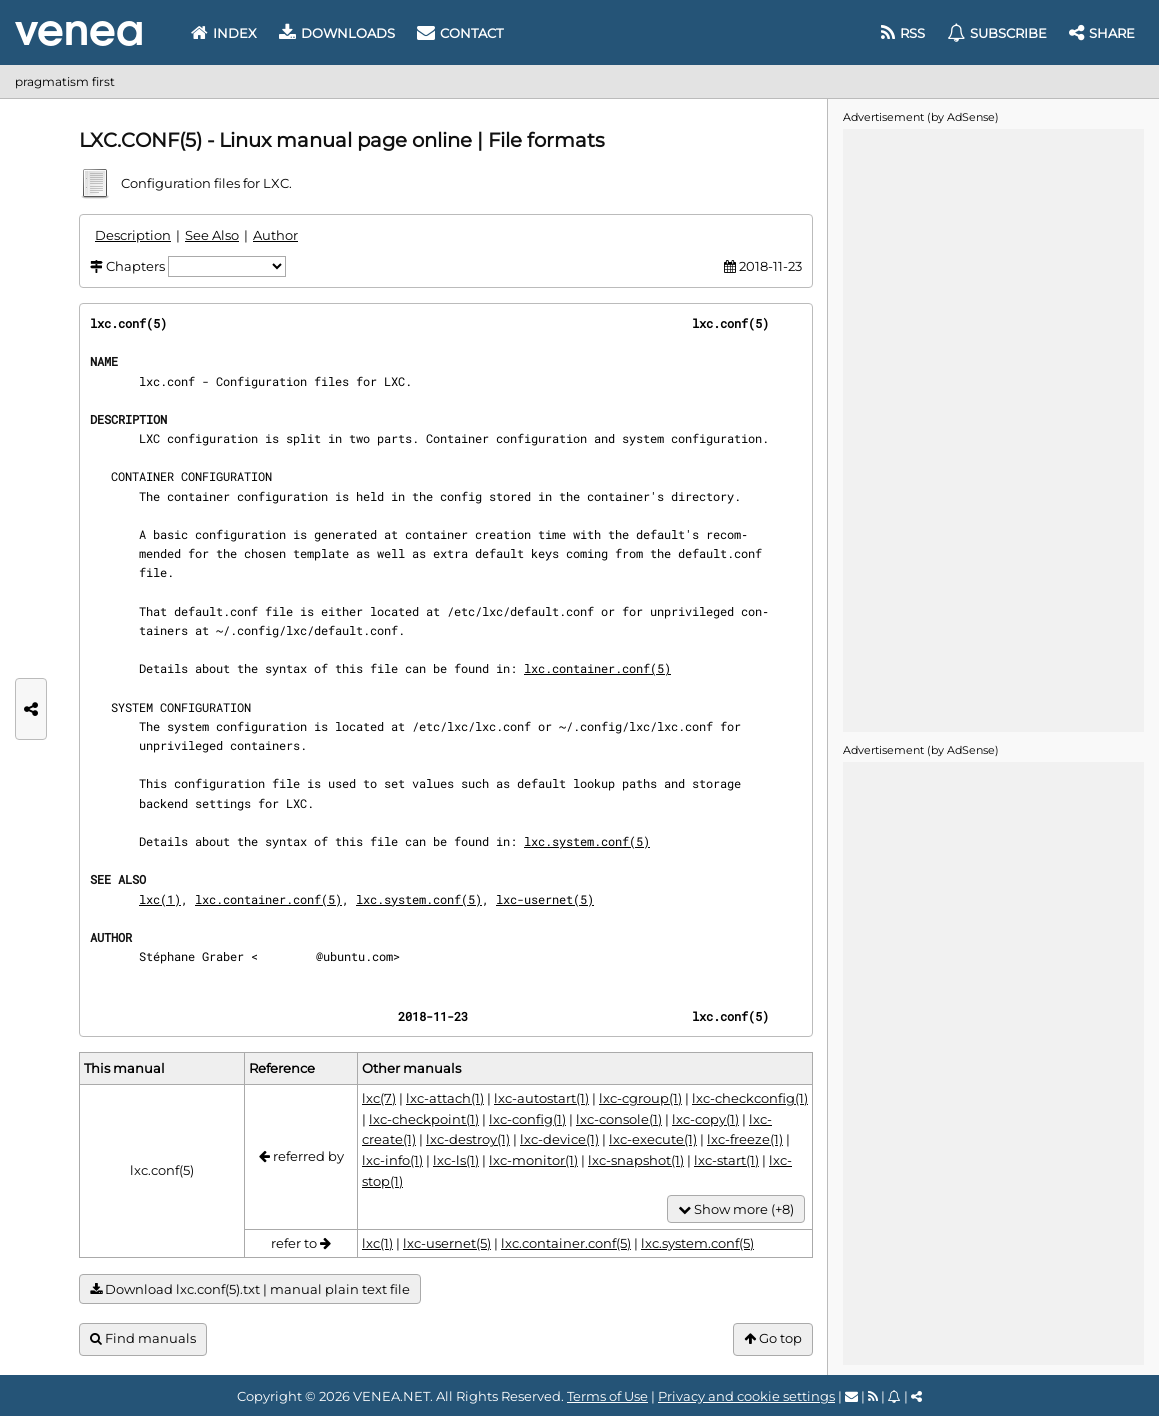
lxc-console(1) (619, 1119)
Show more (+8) (736, 1209)
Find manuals (143, 1338)
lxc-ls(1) (456, 1160)
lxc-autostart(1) (541, 1098)
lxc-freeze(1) (745, 1139)
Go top (773, 1338)
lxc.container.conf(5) (597, 668)
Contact (460, 33)
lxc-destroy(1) (468, 1139)
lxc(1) (160, 899)
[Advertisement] (993, 429)
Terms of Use (607, 1396)
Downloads (337, 33)
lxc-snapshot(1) (636, 1160)
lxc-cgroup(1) (640, 1098)
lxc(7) (379, 1098)
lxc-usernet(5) (545, 899)
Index (224, 33)
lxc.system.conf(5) (587, 841)
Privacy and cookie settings (746, 1396)
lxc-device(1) (559, 1139)
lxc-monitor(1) (533, 1160)
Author (275, 235)
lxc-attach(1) (445, 1098)
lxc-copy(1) (705, 1119)
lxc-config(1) (527, 1119)
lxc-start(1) (726, 1160)
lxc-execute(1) (653, 1139)
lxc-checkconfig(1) (750, 1098)
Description (133, 235)
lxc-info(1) (392, 1160)
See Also (212, 235)
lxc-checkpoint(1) (424, 1119)
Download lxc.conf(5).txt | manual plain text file (250, 1289)
